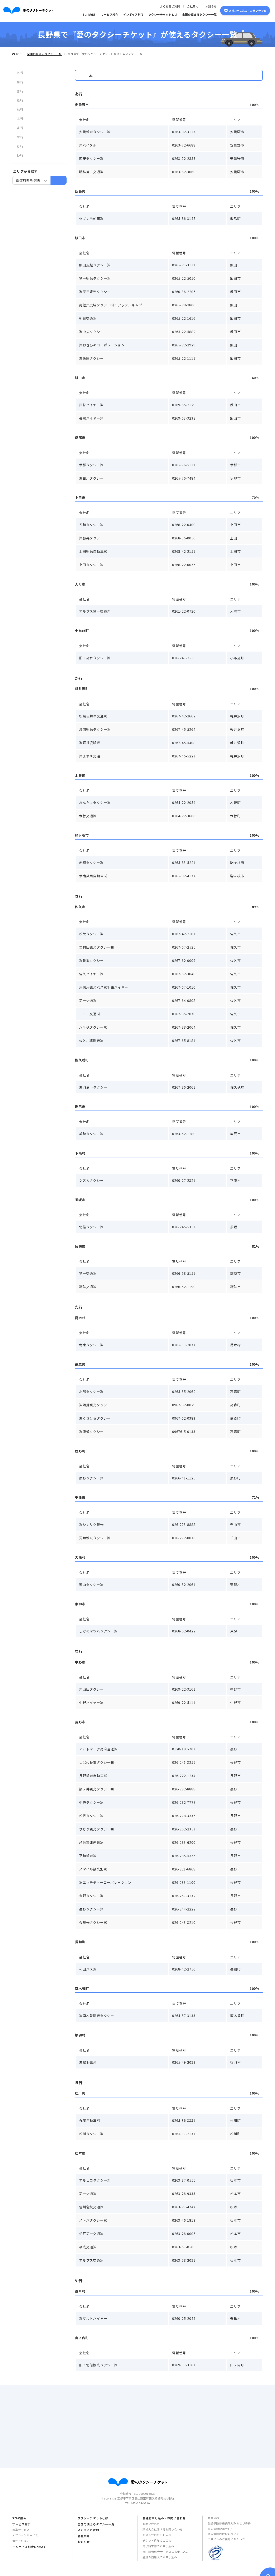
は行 (20, 118)
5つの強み (89, 14)
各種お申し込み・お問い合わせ (247, 10)
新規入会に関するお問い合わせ (163, 2549)
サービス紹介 (109, 14)
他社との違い (21, 2561)
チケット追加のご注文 (157, 2561)
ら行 (20, 146)
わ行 (20, 155)
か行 (20, 81)
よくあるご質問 (170, 6)
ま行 (20, 127)
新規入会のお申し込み (157, 2555)
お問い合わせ (151, 2544)
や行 (20, 136)
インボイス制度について (29, 2567)
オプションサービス (25, 2555)
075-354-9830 (140, 2523)
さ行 (20, 91)
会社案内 (192, 6)
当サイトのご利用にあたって (226, 2559)
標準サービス (21, 2550)
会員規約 (213, 2538)
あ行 (20, 72)
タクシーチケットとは (163, 14)
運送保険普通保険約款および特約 (229, 2544)
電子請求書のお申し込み (158, 2566)
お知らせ (211, 6)
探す (60, 180)
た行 (20, 100)
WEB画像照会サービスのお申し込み (166, 2572)
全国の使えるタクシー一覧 (199, 14)
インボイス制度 (133, 14)
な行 (20, 109)
